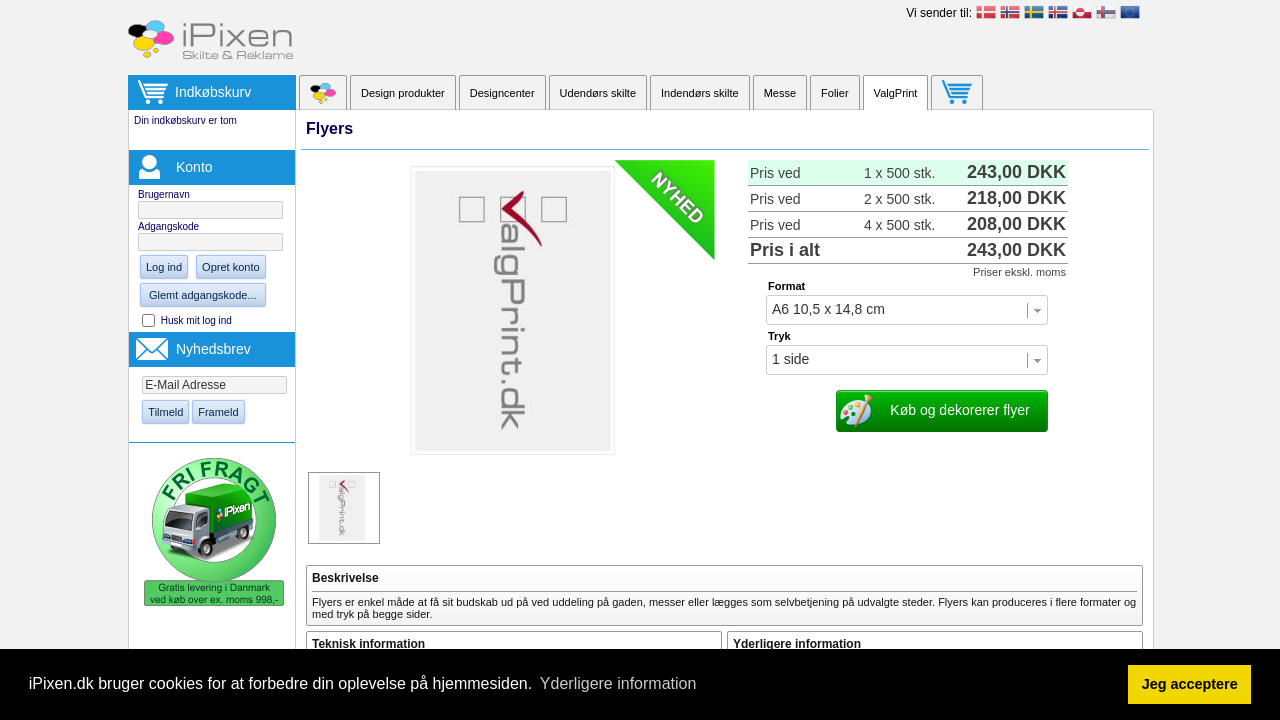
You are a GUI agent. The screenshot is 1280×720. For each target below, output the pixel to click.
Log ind (164, 267)
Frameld (218, 412)
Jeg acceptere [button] (1190, 684)
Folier (835, 93)
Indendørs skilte (700, 93)
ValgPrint (896, 93)
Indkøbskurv (213, 92)
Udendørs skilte (598, 93)
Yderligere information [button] (618, 683)
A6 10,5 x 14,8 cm (828, 309)
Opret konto (230, 267)
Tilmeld (165, 412)
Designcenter (502, 93)
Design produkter (403, 93)
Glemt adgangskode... (203, 295)
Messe (780, 93)
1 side (790, 359)
